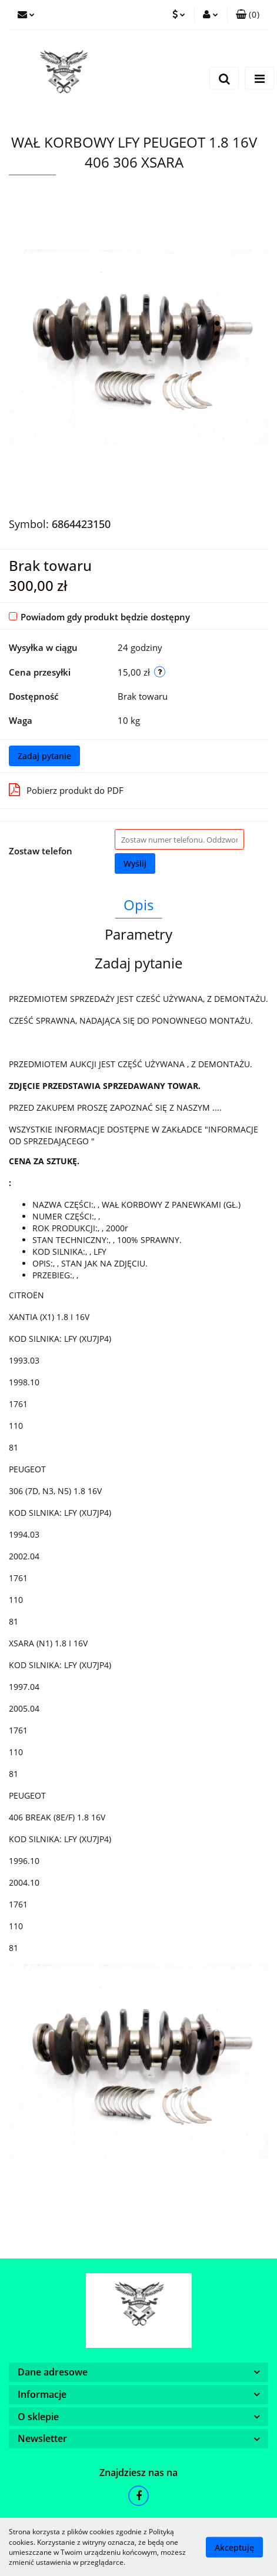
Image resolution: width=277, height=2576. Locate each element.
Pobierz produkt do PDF (66, 789)
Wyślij (135, 863)
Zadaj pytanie (44, 755)
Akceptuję (234, 2546)
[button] (247, 14)
